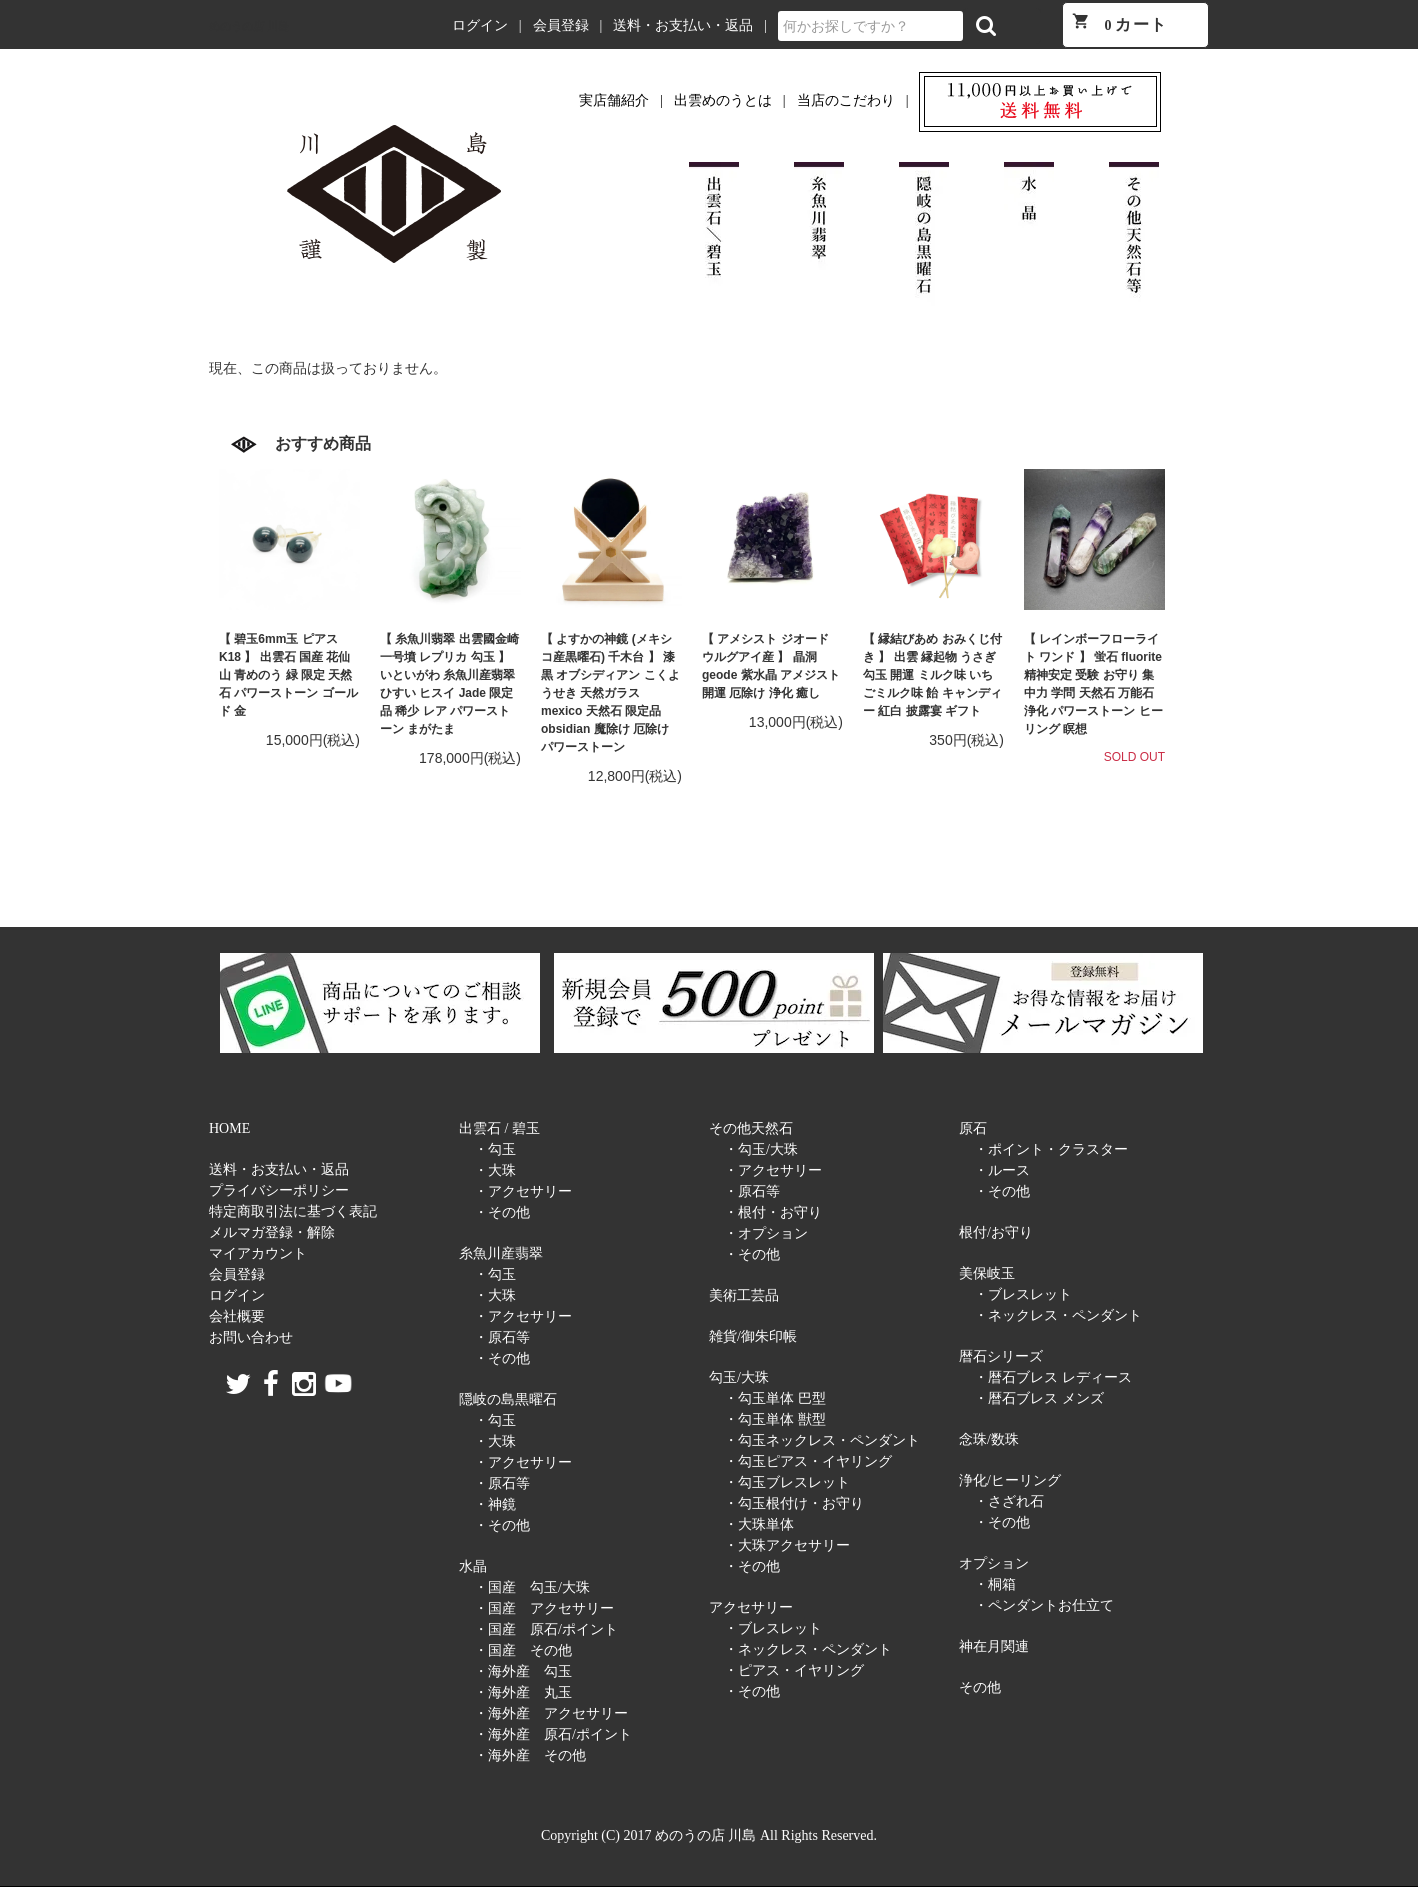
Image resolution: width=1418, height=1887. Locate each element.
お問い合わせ (251, 1337)
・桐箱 (995, 1584)
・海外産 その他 (530, 1755)
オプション (994, 1563)
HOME (229, 1128)
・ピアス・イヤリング (794, 1670)
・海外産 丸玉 (523, 1692)
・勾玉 (495, 1149)
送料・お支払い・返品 (683, 25)
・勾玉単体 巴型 (775, 1398)
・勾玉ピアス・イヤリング (808, 1461)
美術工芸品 (744, 1295)
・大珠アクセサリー (787, 1545)
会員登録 (561, 25)
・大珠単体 (759, 1524)
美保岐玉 (987, 1273)
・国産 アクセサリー (544, 1608)
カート (1120, 22)
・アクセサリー (523, 1191)
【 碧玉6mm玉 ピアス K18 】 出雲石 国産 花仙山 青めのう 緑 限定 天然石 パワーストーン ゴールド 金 (288, 675)
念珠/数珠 (989, 1439)
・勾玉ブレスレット (787, 1482)
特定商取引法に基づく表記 (293, 1211)
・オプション (766, 1233)
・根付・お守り (773, 1212)
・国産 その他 (523, 1650)
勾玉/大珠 (739, 1377)
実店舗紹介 (614, 100)
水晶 (473, 1566)
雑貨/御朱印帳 (753, 1336)
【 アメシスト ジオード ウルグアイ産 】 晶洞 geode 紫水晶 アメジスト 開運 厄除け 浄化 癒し (771, 666)
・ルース (1002, 1170)
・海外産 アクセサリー (551, 1713)
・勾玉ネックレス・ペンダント (822, 1440)
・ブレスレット (773, 1628)
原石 (973, 1128)
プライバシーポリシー (279, 1190)
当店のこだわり (846, 100)
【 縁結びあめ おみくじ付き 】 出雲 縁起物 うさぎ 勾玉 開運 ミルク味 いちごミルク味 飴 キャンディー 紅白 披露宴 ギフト (932, 675)
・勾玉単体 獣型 (775, 1419)
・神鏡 (495, 1504)
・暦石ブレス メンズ (1039, 1398)
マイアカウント (258, 1253)
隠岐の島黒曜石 (508, 1399)
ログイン (480, 25)
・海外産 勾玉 (523, 1671)
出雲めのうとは (723, 100)
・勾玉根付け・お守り (794, 1503)
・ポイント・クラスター (1051, 1149)
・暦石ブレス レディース (1053, 1377)
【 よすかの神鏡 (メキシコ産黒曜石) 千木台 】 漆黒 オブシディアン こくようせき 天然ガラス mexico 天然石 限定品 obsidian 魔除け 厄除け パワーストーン (610, 693)
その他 (980, 1687)
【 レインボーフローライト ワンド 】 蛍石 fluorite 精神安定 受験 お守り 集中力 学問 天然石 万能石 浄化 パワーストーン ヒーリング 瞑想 (1093, 684)
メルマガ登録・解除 (272, 1232)
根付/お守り (996, 1232)
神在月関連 (994, 1646)
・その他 (502, 1212)
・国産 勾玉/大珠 (532, 1587)
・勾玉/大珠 (761, 1149)
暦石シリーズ (1001, 1356)
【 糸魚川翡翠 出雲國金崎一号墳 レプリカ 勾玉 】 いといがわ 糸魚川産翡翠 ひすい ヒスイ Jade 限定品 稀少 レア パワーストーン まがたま (449, 684)
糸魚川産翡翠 (501, 1253)
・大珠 (495, 1170)
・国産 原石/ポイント (546, 1629)
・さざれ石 (1009, 1501)
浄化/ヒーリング (1010, 1480)
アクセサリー (751, 1607)
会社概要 (237, 1316)
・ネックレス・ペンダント (808, 1649)
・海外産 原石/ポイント (553, 1734)
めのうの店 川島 (249, 26)
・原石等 (502, 1337)
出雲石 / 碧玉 (499, 1128)
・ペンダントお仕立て (1044, 1605)
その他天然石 (751, 1128)
